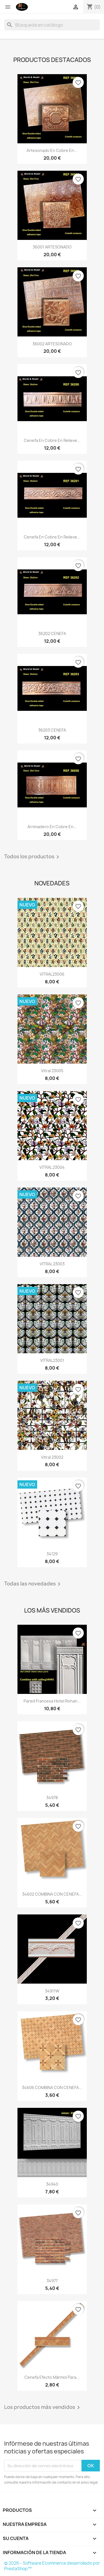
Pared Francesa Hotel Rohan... (52, 1701)
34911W (52, 1991)
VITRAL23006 (52, 974)
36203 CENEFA (52, 730)
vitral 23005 (52, 1070)
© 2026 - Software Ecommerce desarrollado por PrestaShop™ (52, 2566)
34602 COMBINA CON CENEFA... (52, 1894)
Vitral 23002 (52, 1457)
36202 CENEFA (52, 633)
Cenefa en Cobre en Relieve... (52, 440)
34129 (52, 1553)
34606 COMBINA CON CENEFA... (52, 2087)
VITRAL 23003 (52, 1263)
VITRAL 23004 (52, 1167)
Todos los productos (32, 857)
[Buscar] (52, 24)
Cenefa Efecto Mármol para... (52, 2377)
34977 (52, 2280)
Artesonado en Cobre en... (52, 150)
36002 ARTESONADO (52, 343)
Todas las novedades (33, 1584)
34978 (52, 1797)
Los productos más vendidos (43, 2407)
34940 (52, 2184)
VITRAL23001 (52, 1360)
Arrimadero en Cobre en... (52, 826)
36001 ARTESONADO (52, 247)
